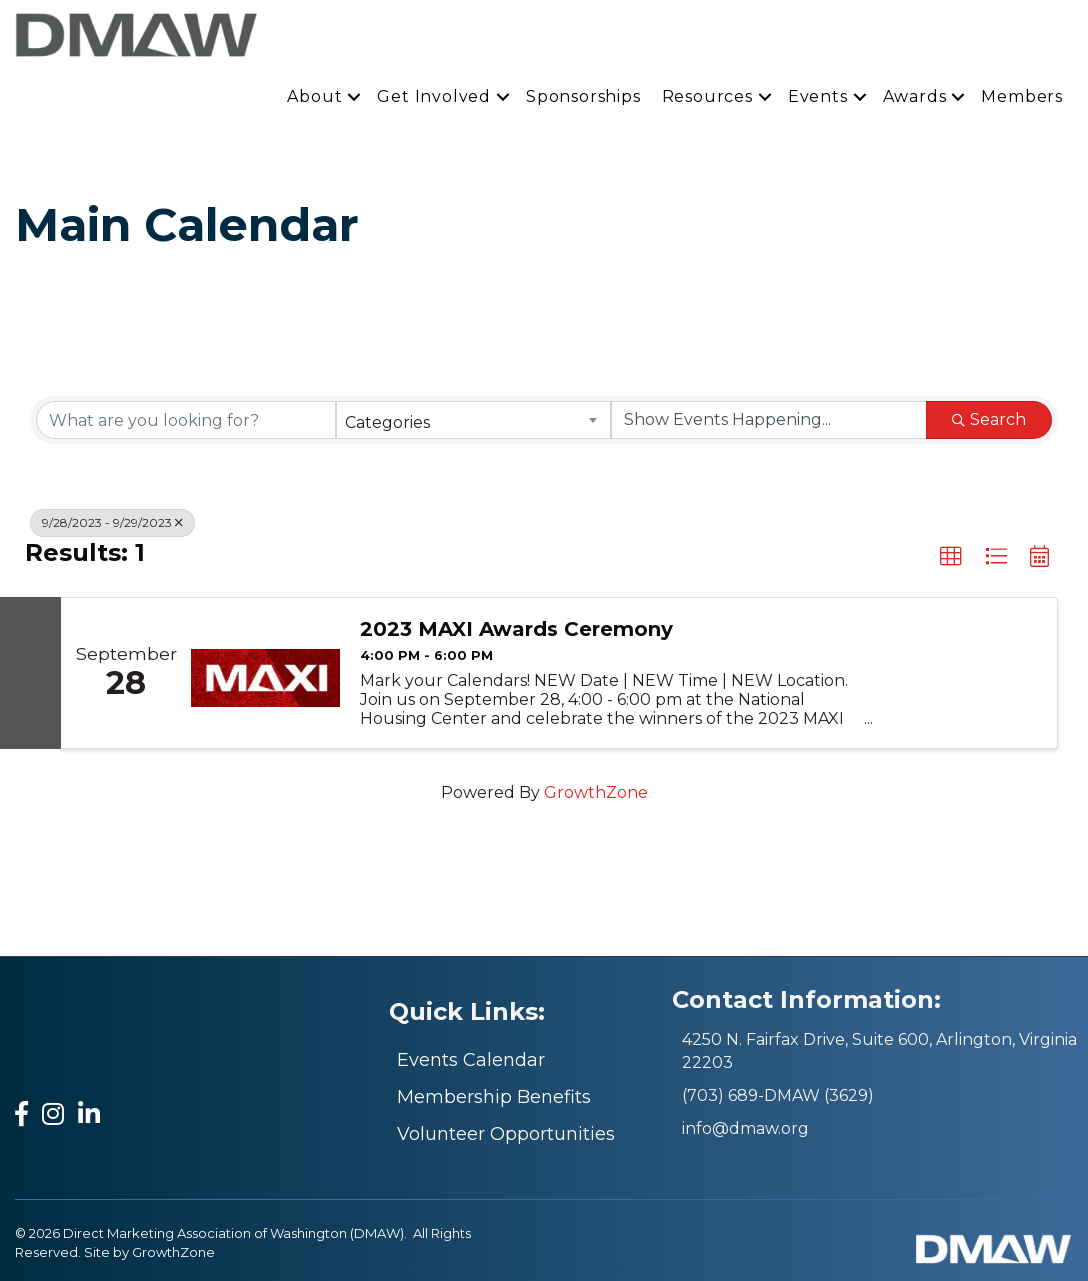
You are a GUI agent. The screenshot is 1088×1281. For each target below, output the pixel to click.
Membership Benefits (494, 1097)
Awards (915, 96)
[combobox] (473, 420)
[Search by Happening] (769, 420)
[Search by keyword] (186, 420)
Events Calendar (471, 1060)
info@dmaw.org (745, 1128)
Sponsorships (583, 96)
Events (818, 96)
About (314, 96)
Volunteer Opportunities (506, 1134)
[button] (951, 557)
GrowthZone (596, 792)
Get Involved (434, 96)
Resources (707, 96)
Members (1022, 96)
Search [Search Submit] (989, 419)
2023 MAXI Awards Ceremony (516, 629)
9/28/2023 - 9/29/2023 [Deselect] (112, 522)
